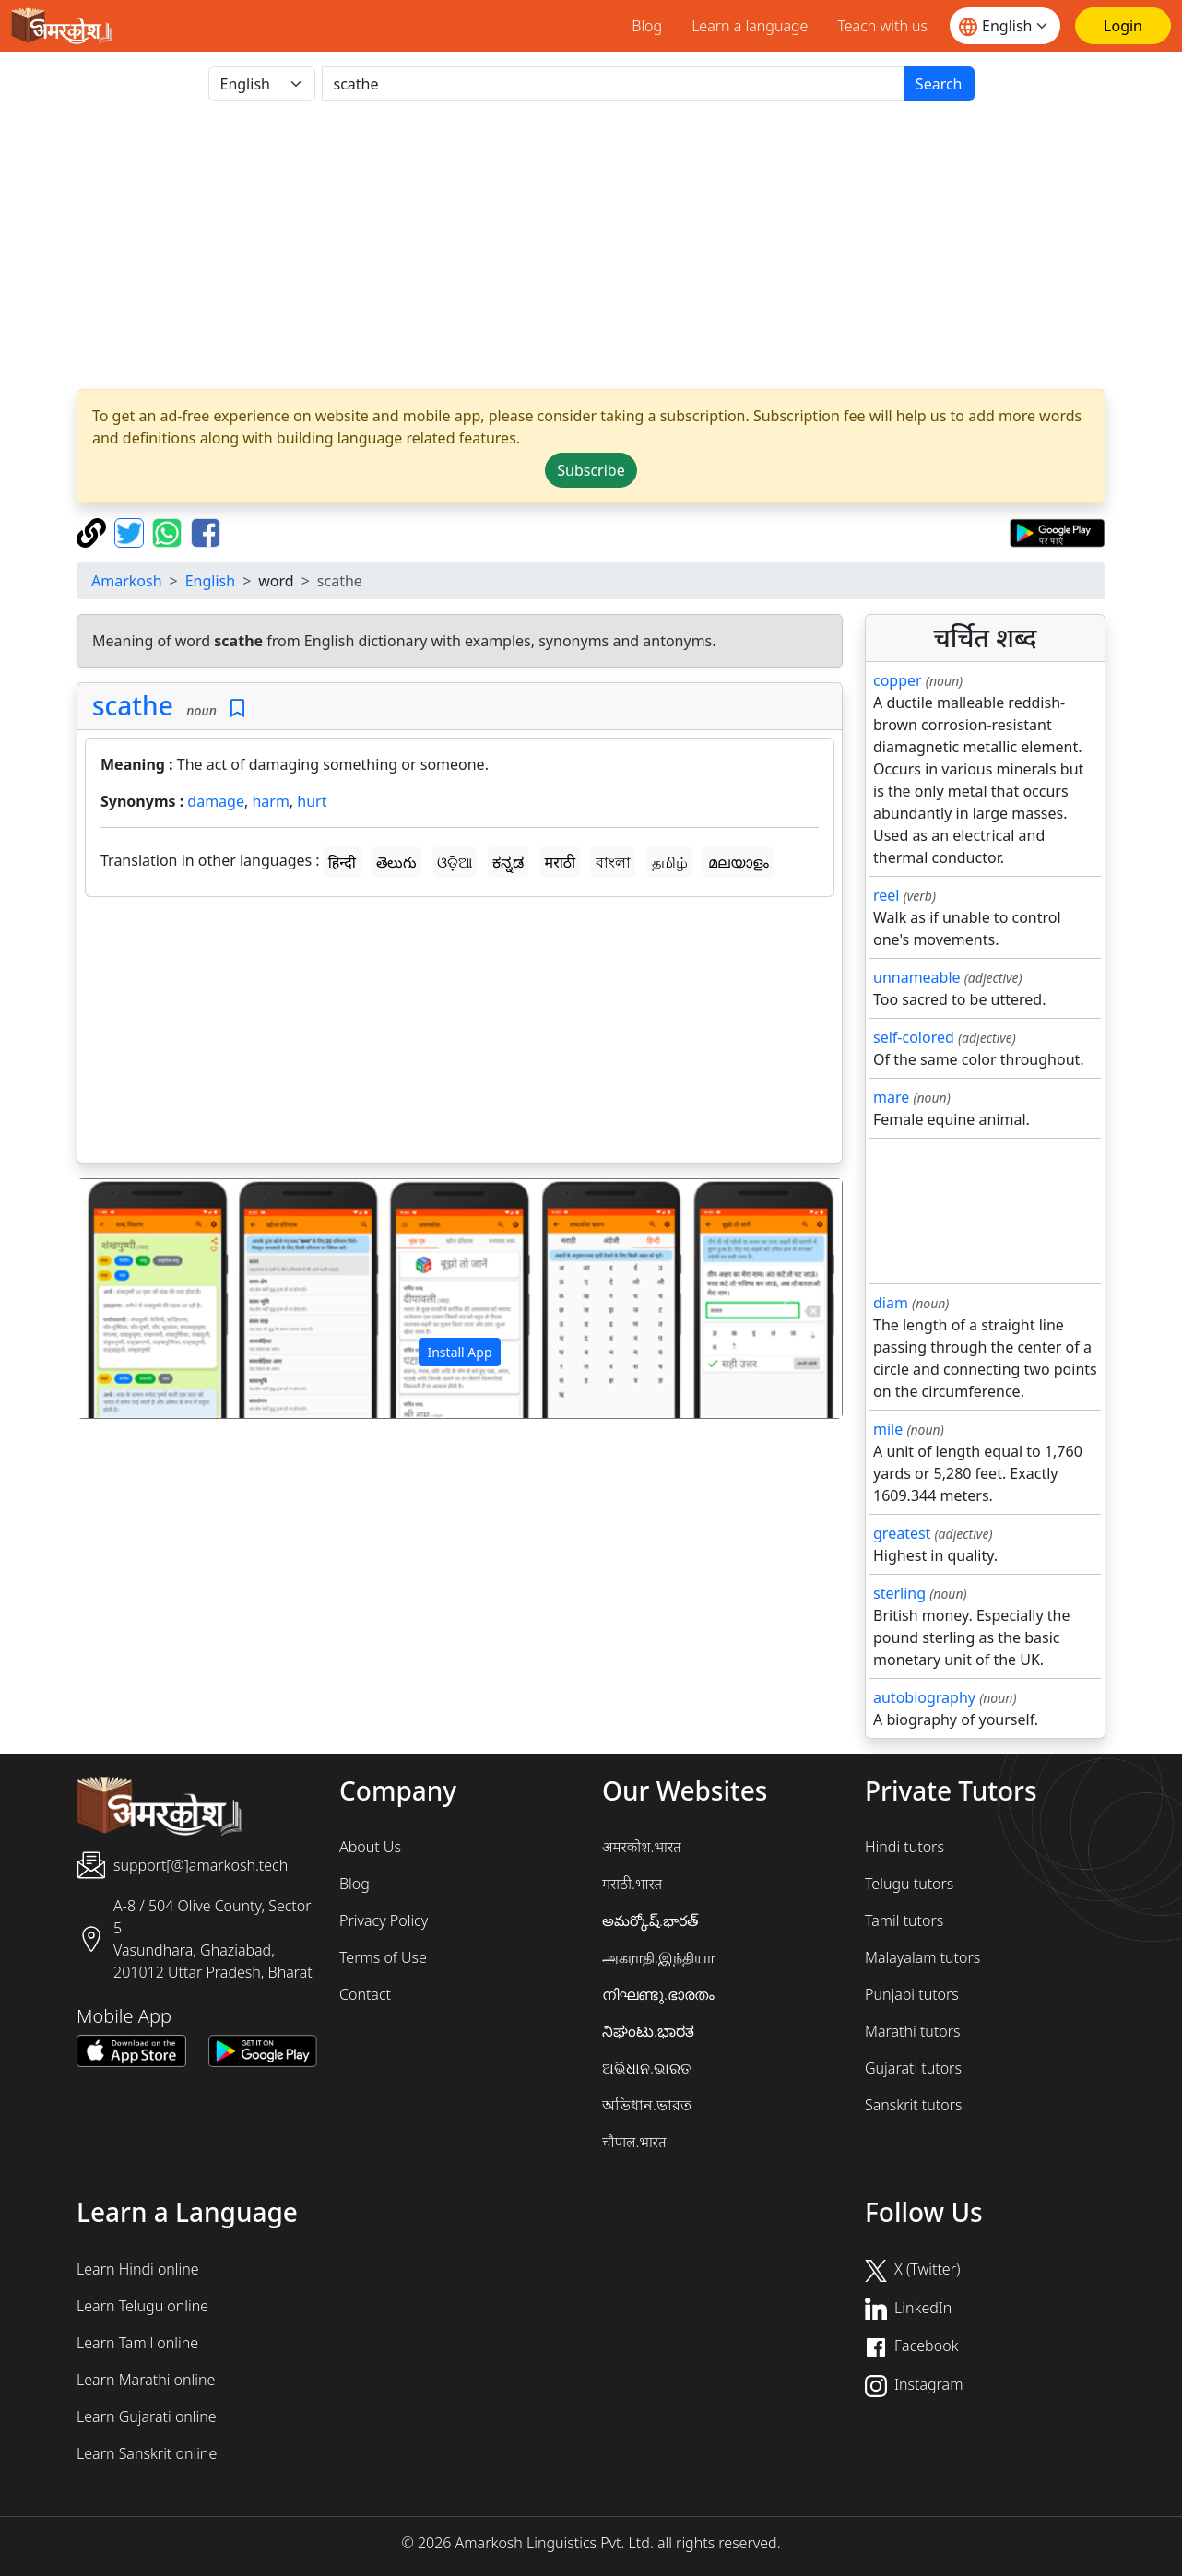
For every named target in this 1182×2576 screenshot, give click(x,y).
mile (888, 1429)
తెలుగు (396, 862)
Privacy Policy (383, 1920)
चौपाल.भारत (634, 2142)
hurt (311, 801)
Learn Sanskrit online (147, 2453)
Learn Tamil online (137, 2343)
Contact (365, 1994)
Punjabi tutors (912, 1994)
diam (890, 1303)
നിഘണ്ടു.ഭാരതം (658, 1994)
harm (270, 801)
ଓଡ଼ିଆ (454, 862)
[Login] (1123, 25)
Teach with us (882, 26)
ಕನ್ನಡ (508, 862)
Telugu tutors (909, 1883)
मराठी (560, 862)
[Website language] (1005, 25)
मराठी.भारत (632, 1883)
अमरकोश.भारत (641, 1847)
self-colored (913, 1037)
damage (215, 801)
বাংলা (613, 862)
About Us (370, 1847)
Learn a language (749, 26)
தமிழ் (670, 862)
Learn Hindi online (138, 2269)
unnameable (917, 977)
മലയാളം (738, 862)
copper (897, 680)
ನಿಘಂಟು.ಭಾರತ (648, 2031)
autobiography (924, 1697)
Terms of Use (383, 1957)
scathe (132, 705)
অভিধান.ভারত (646, 2105)
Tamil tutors (904, 1920)
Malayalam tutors (922, 1957)
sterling (899, 1593)
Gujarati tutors (913, 2068)
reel (886, 895)
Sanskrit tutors (913, 2105)
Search (939, 84)
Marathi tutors (913, 2031)
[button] (134, 1299)
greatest (901, 1533)
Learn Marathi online (146, 2379)
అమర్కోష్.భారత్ (650, 1920)
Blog (647, 26)
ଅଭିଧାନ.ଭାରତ (646, 2068)
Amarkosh (126, 581)
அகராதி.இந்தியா (658, 1957)
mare (891, 1097)
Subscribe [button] (590, 470)
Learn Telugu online (142, 2306)
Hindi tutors (904, 1847)
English (210, 581)
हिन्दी (342, 862)
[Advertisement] (459, 1033)
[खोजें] (613, 83)
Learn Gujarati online (147, 2416)
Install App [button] (459, 1352)
